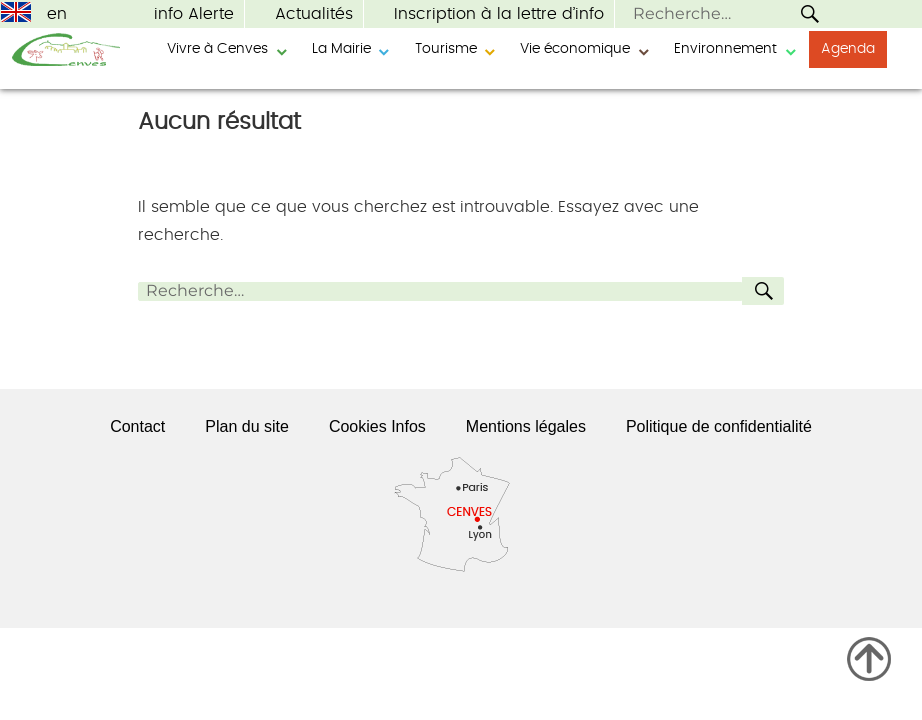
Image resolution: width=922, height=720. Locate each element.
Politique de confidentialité (719, 426)
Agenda (848, 49)
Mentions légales (526, 426)
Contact (137, 426)
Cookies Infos (377, 426)
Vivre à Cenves (217, 49)
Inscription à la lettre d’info (499, 14)
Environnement (725, 49)
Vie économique (575, 49)
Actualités (314, 14)
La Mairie (341, 49)
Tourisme (446, 49)
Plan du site (247, 426)
